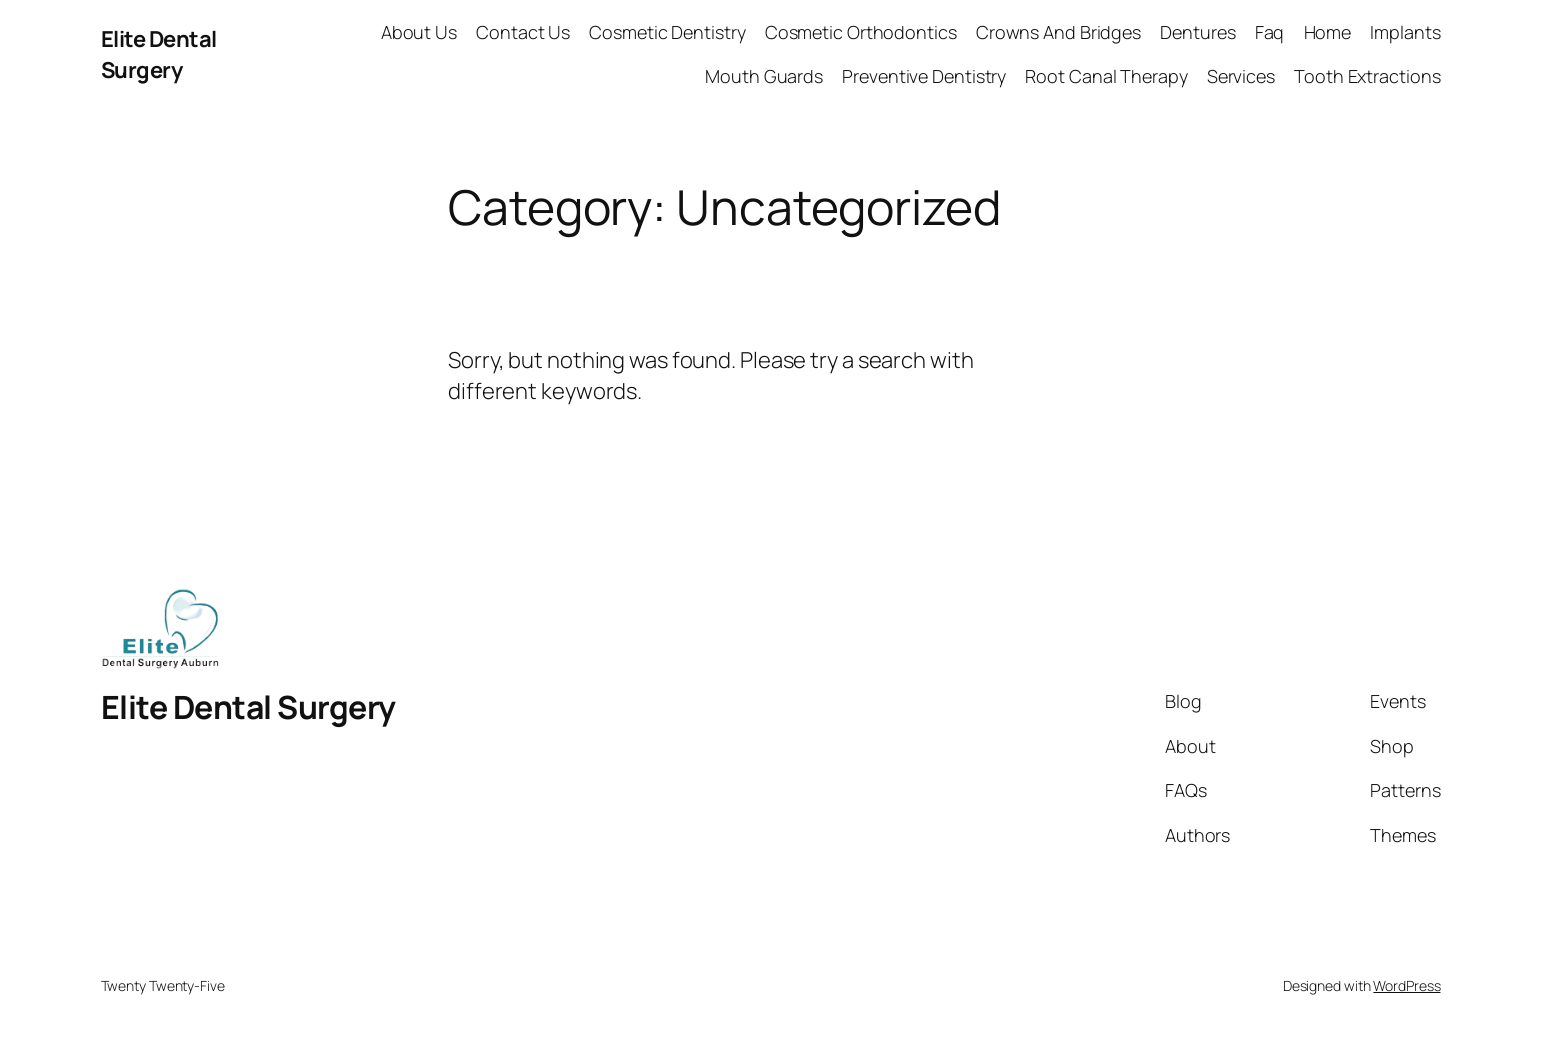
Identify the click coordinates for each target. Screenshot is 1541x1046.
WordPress (1406, 985)
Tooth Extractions (1367, 76)
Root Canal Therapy (1106, 76)
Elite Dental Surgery (159, 54)
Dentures (1197, 32)
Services (1241, 76)
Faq (1270, 32)
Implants (1405, 32)
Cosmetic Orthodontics (861, 32)
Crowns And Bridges (1058, 32)
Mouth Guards (764, 76)
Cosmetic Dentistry (667, 32)
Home (1328, 32)
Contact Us (523, 32)
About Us (419, 32)
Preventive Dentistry (924, 76)
